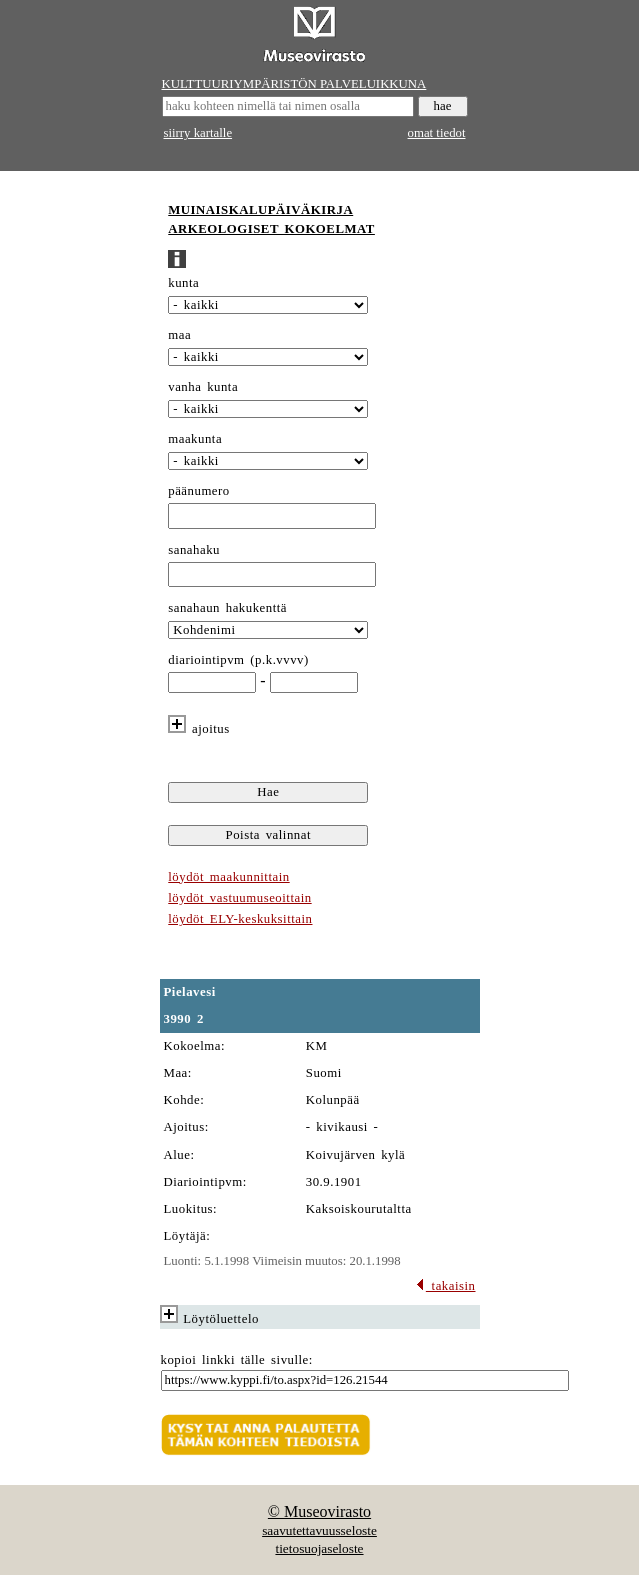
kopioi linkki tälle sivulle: (237, 1360)
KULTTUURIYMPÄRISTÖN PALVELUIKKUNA (294, 84)
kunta (183, 283)
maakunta (195, 439)
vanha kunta (203, 387)
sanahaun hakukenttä (227, 608)
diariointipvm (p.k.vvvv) (238, 660)
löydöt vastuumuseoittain (239, 898)
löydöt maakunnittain (228, 877)
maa (179, 335)
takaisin (445, 1286)
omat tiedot (437, 133)
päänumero (198, 491)
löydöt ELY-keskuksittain (240, 919)
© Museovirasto (319, 1511)
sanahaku (194, 550)
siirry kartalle (198, 133)
